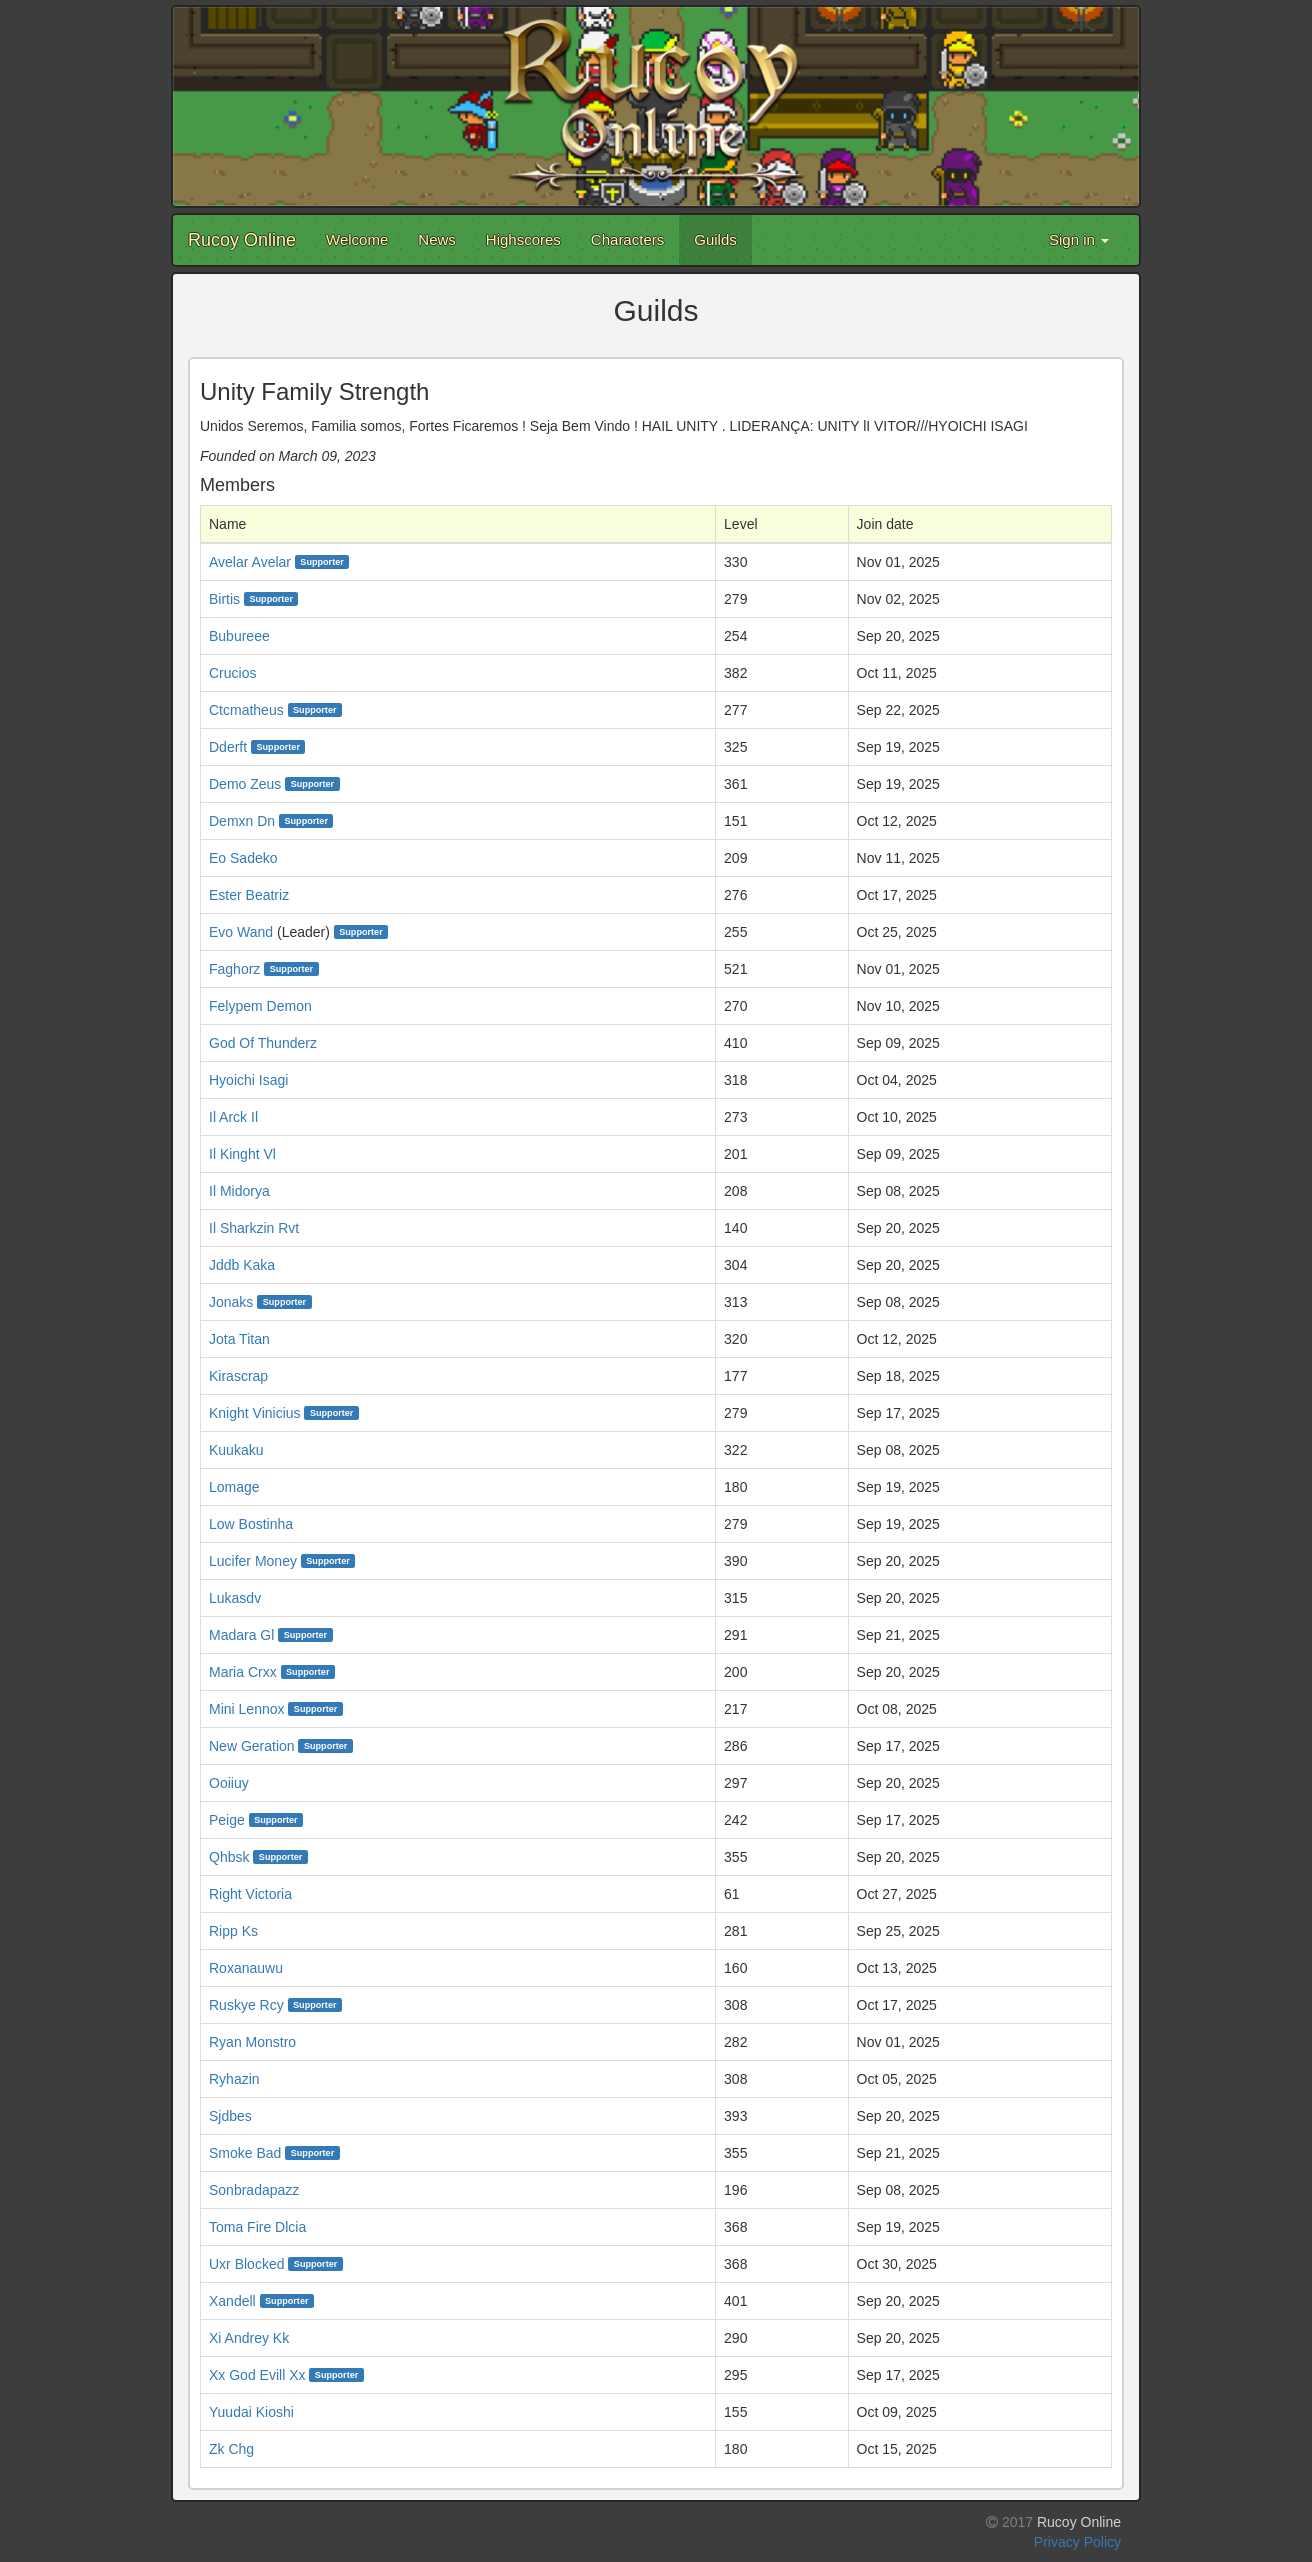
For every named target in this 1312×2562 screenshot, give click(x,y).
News (437, 239)
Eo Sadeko (243, 858)
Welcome (357, 239)
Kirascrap (238, 1376)
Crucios (232, 673)
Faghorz (234, 969)
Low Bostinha (251, 1524)
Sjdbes (230, 2116)
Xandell (232, 2301)
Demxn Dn (242, 821)
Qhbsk (229, 1857)
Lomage (234, 1487)
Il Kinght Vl (242, 1154)
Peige (227, 1820)
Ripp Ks (233, 1931)
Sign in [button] (1079, 239)
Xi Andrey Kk (249, 2338)
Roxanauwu (246, 1968)
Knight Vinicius (255, 1413)
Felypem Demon (260, 1006)
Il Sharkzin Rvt (254, 1228)
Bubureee (239, 636)
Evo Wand (241, 932)
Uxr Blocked (246, 2264)
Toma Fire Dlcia (257, 2227)
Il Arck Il (233, 1117)
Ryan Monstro (252, 2042)
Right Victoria (250, 1894)
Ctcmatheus (246, 710)
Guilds (715, 239)
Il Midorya (239, 1191)
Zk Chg (231, 2449)
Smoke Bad (245, 2153)
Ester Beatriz (249, 895)
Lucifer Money (253, 1561)
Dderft (228, 747)
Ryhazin (234, 2079)
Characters (627, 239)
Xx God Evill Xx (257, 2375)
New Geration (252, 1746)
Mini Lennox (247, 1709)
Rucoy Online (242, 240)
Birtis (224, 599)
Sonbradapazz (254, 2190)
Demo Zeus (245, 784)
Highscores (523, 239)
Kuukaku (236, 1450)
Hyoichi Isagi (248, 1080)
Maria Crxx (243, 1672)
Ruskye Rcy (246, 2005)
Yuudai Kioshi (251, 2412)
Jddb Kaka (242, 1265)
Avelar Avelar (250, 562)
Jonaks (231, 1302)
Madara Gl (241, 1635)
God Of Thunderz (263, 1043)
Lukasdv (235, 1598)
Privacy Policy (1077, 2542)
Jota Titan (239, 1339)
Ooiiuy (229, 1783)
